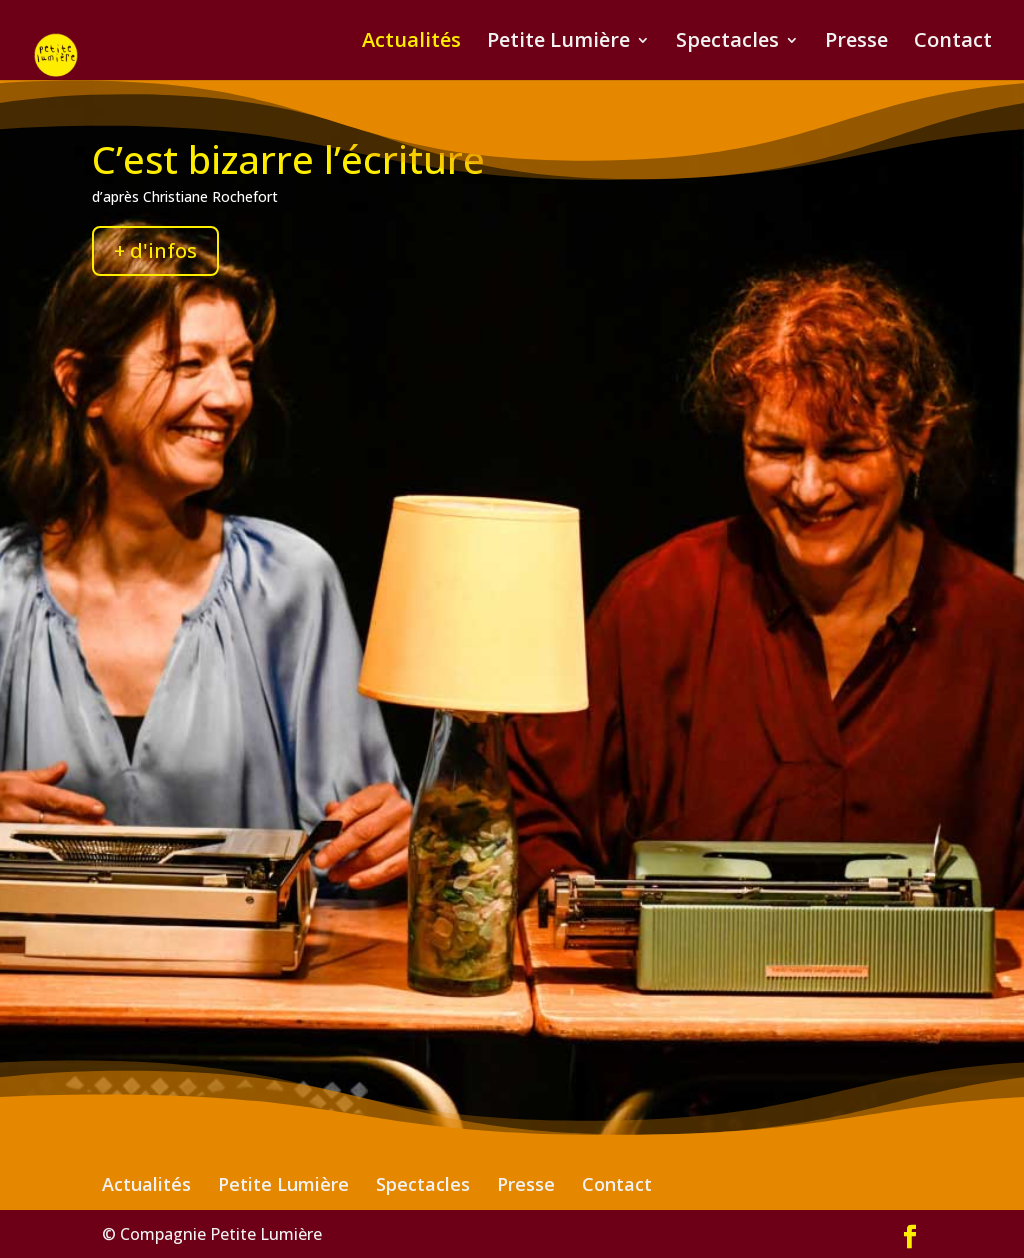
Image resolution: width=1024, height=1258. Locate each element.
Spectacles (727, 43)
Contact (953, 43)
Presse (856, 43)
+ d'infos (155, 250)
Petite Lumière (558, 43)
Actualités (411, 43)
